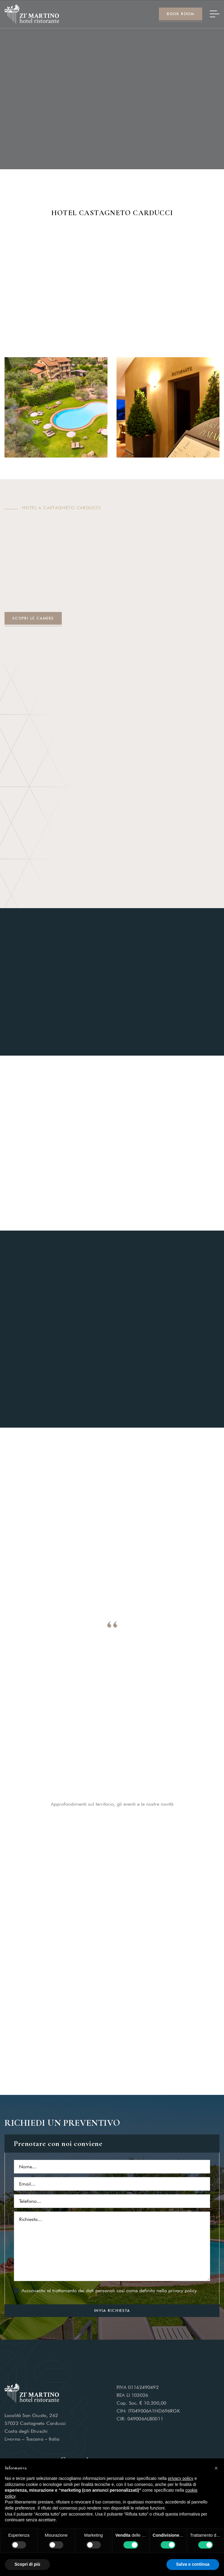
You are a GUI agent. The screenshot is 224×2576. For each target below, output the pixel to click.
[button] (216, 2468)
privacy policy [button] (180, 2478)
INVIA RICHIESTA (112, 2310)
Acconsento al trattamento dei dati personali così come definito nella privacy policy (109, 2290)
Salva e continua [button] (192, 2564)
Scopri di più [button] (27, 2564)
